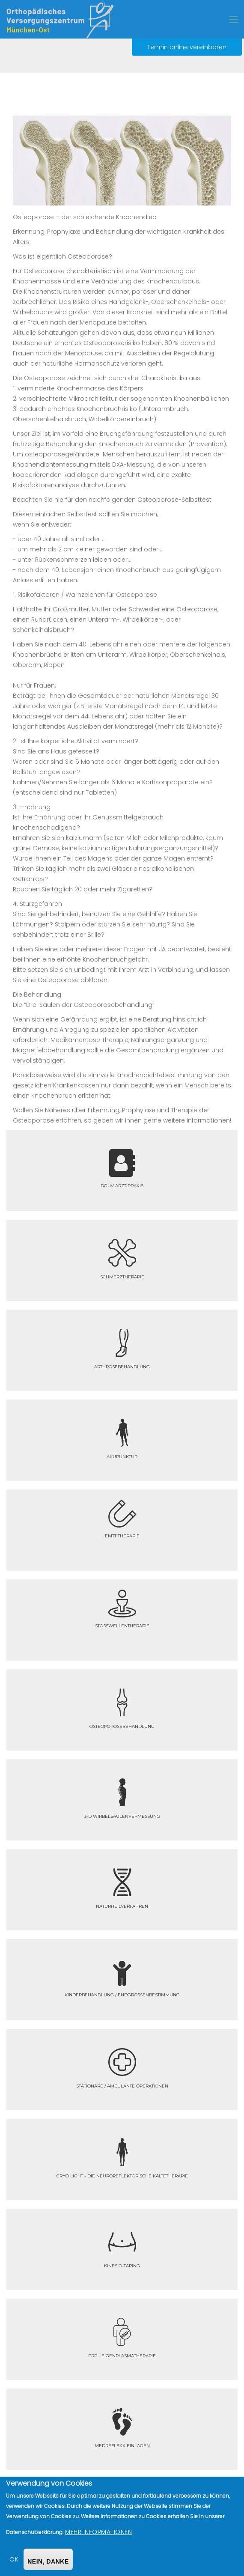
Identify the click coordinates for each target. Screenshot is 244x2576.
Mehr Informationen (98, 2532)
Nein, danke (48, 2561)
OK (13, 2559)
